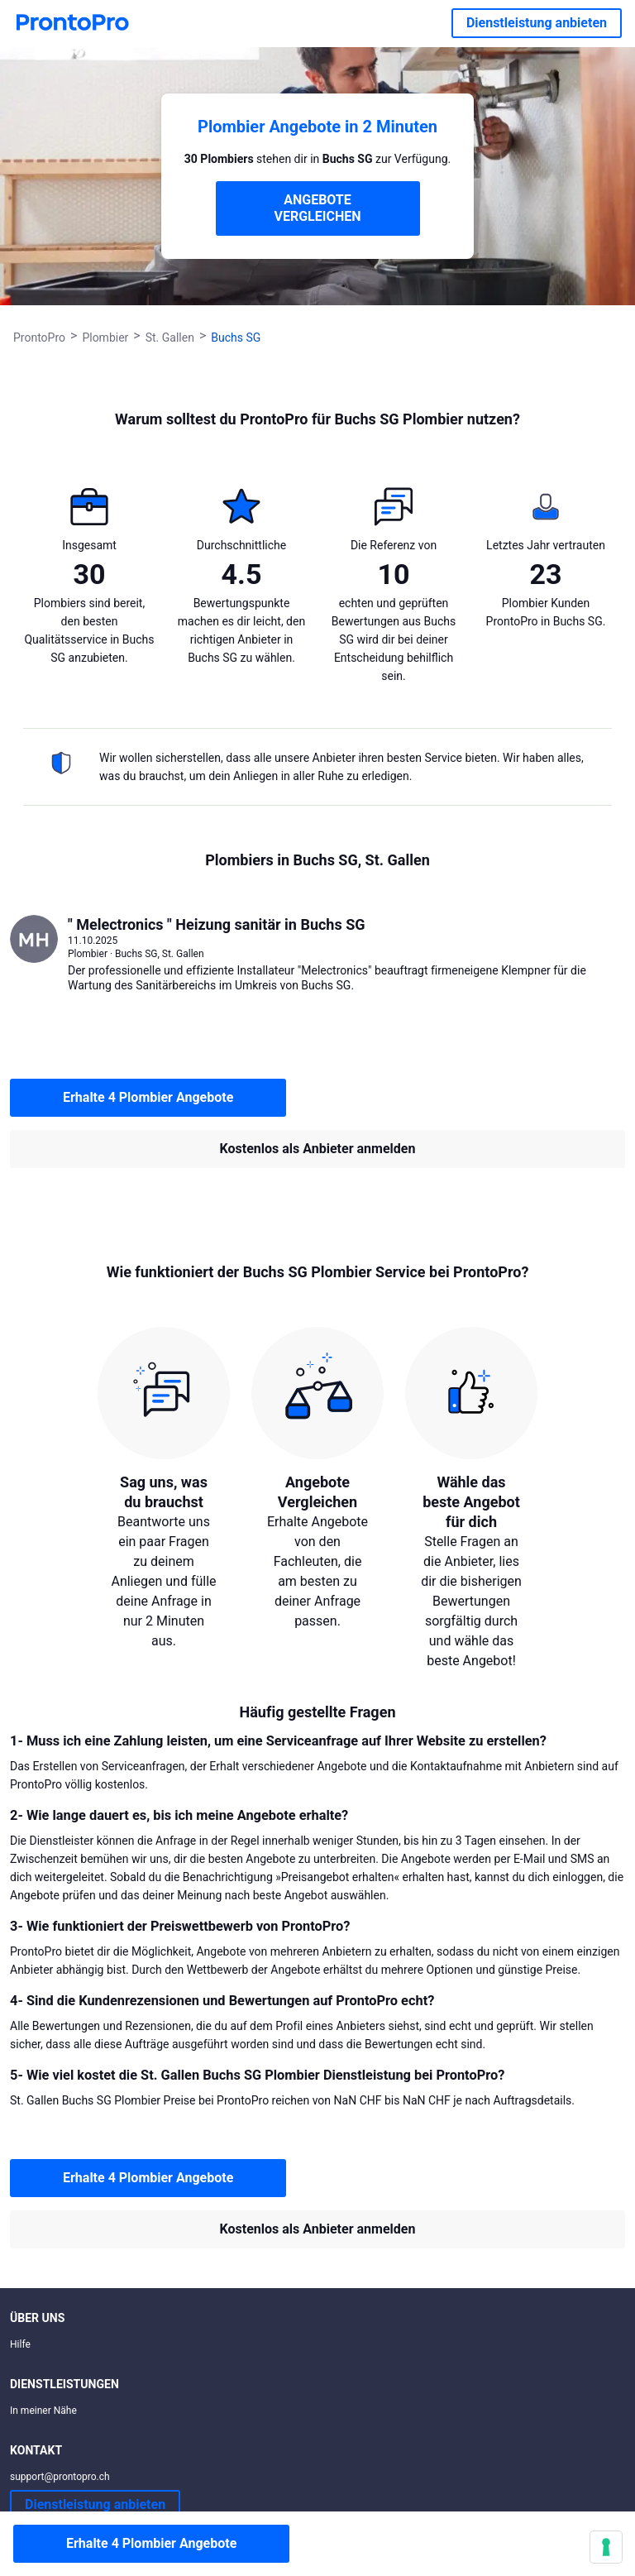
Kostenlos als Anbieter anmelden (318, 1148)
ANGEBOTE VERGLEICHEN (318, 208)
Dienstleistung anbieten (536, 23)
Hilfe (20, 2344)
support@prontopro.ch (60, 2477)
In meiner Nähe (43, 2410)
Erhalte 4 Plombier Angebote (148, 1097)
